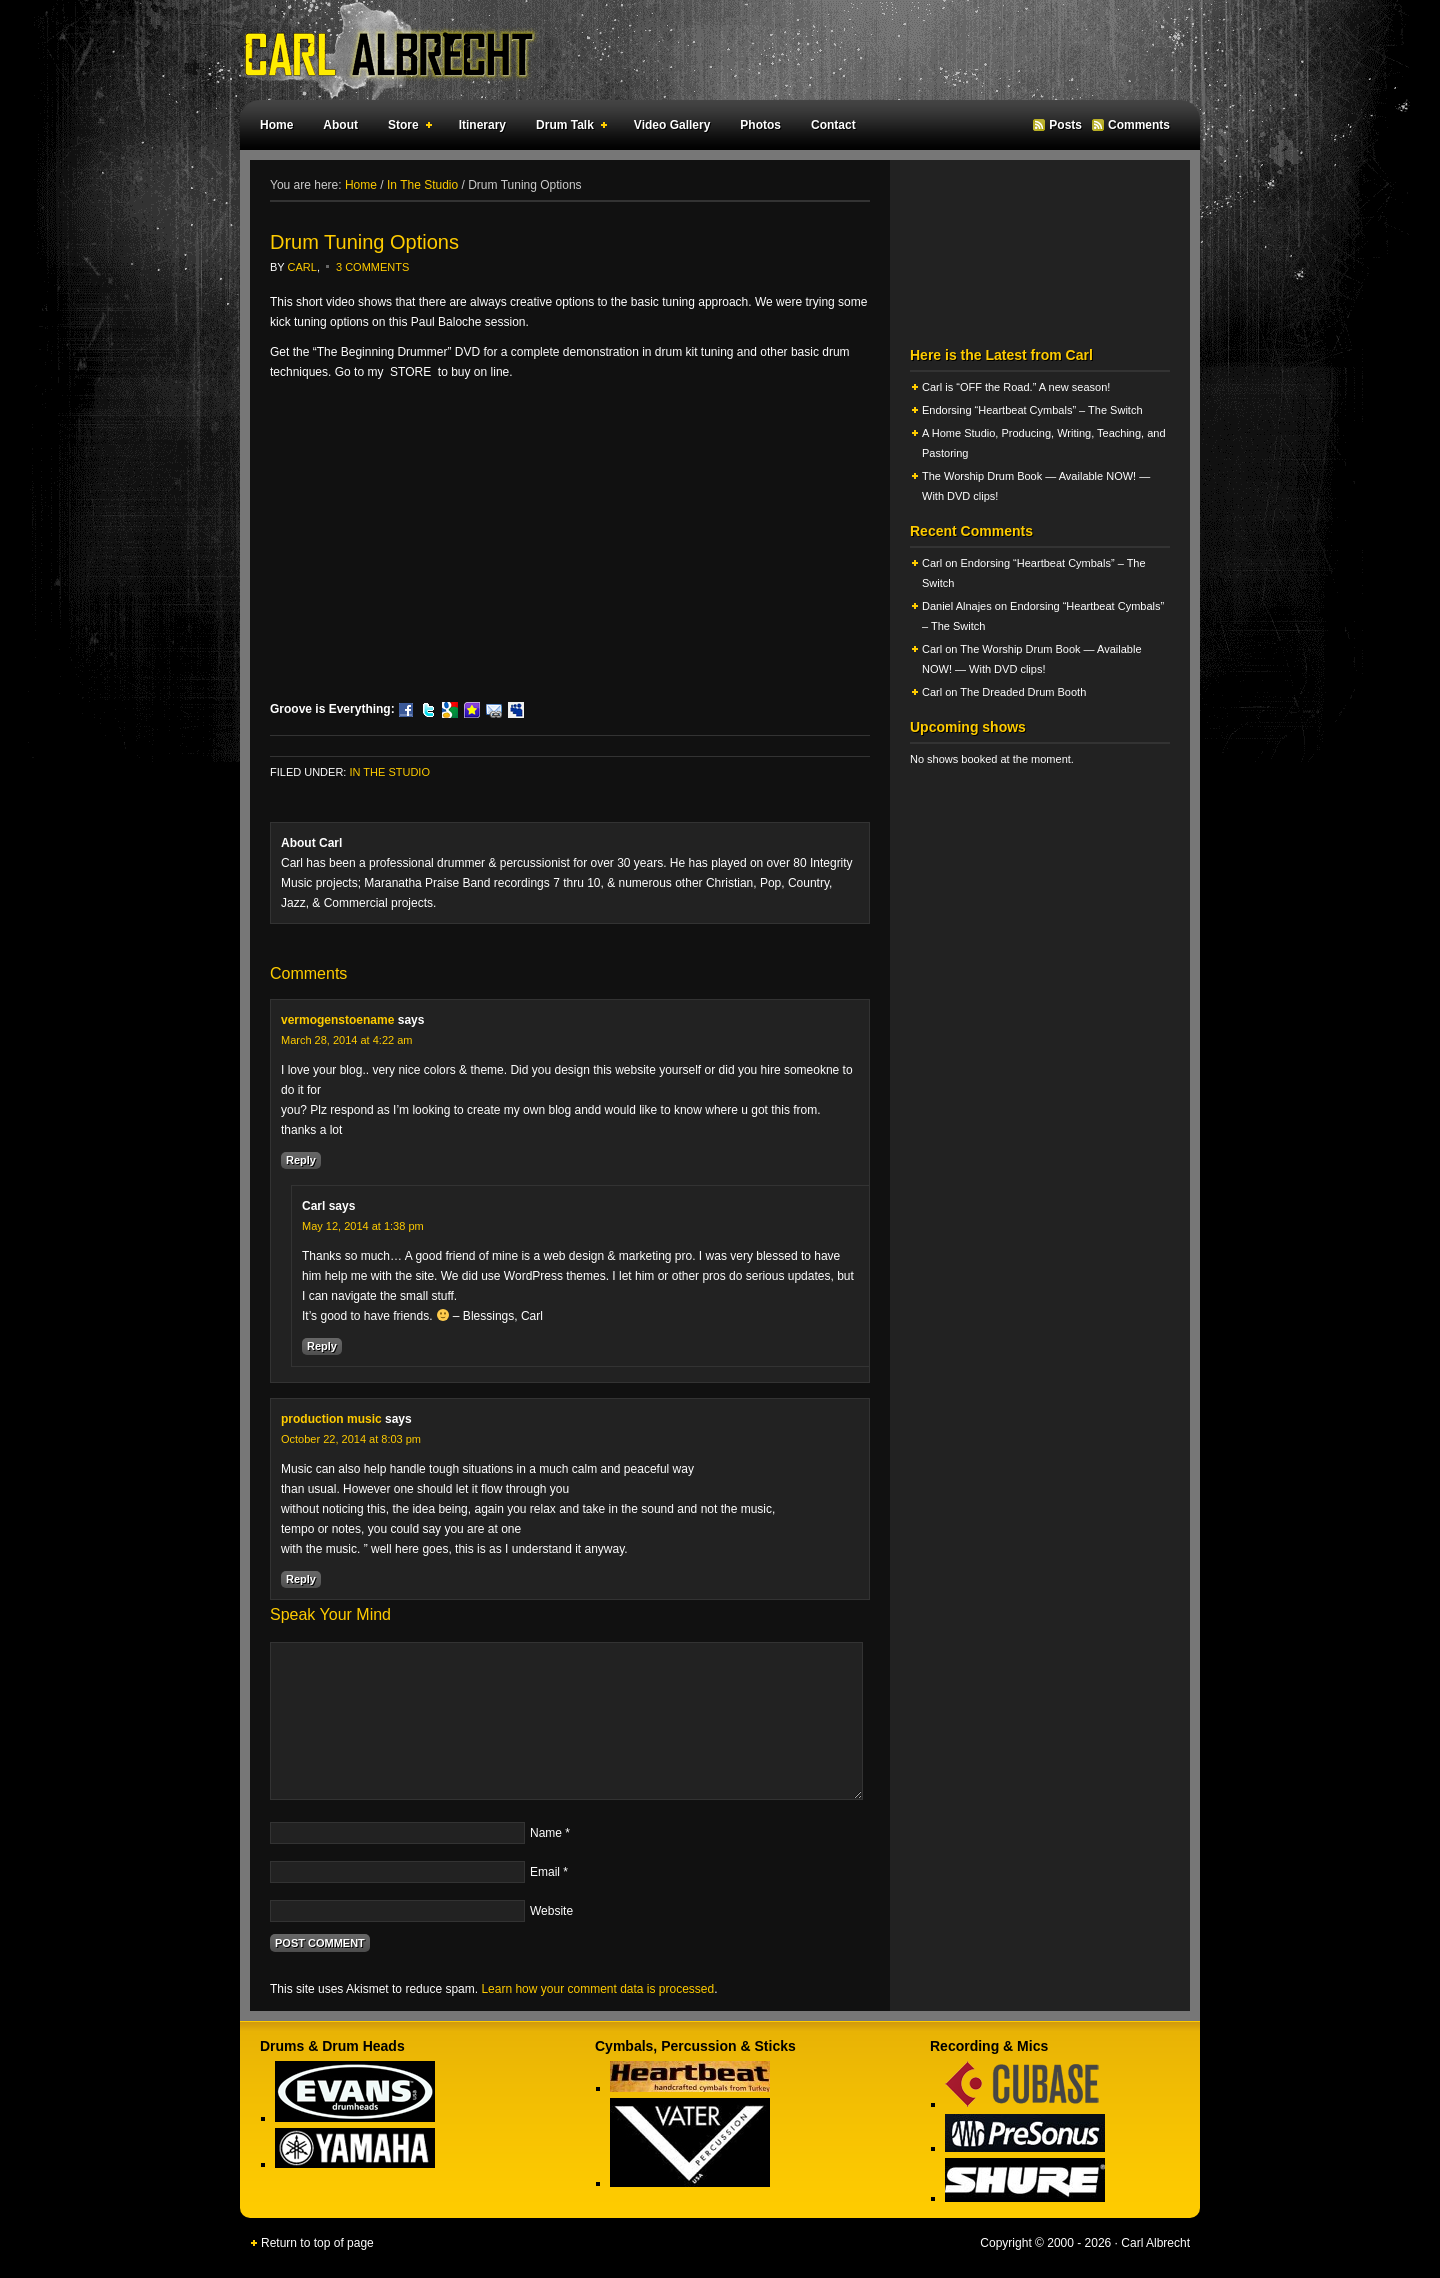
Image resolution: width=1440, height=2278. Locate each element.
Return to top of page (317, 2243)
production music (331, 1419)
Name (546, 1833)
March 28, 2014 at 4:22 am (346, 1040)
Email (545, 1872)
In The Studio (389, 772)
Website (551, 1911)
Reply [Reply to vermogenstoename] (301, 1160)
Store (406, 128)
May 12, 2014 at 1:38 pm (363, 1226)
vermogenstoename (337, 1020)
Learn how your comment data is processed (597, 1989)
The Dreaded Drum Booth (1023, 692)
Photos (760, 125)
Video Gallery (672, 125)
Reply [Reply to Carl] (322, 1346)
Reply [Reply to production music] (301, 1579)
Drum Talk (567, 128)
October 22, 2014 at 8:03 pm (351, 1439)
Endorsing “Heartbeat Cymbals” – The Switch (1032, 410)
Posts (1065, 125)
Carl (302, 267)
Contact (833, 125)
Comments (1139, 125)
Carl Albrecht (710, 50)
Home (276, 125)
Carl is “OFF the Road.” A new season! (1016, 387)
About (340, 125)
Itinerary (482, 125)
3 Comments (372, 267)
